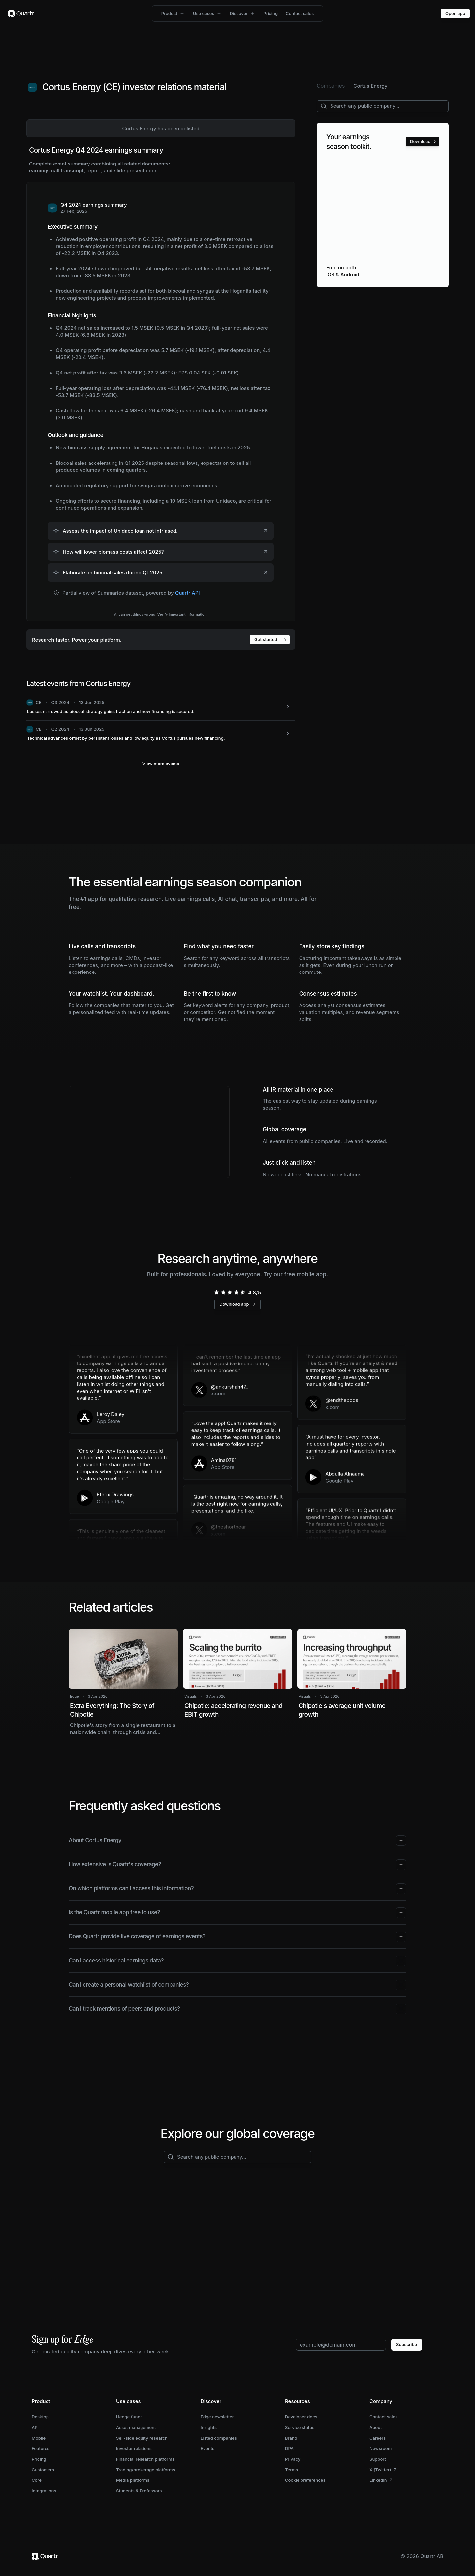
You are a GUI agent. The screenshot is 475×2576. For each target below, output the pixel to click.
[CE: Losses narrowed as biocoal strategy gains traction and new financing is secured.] (160, 707)
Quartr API (187, 593)
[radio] (216, 1292)
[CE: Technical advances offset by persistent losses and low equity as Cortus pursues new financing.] (160, 734)
